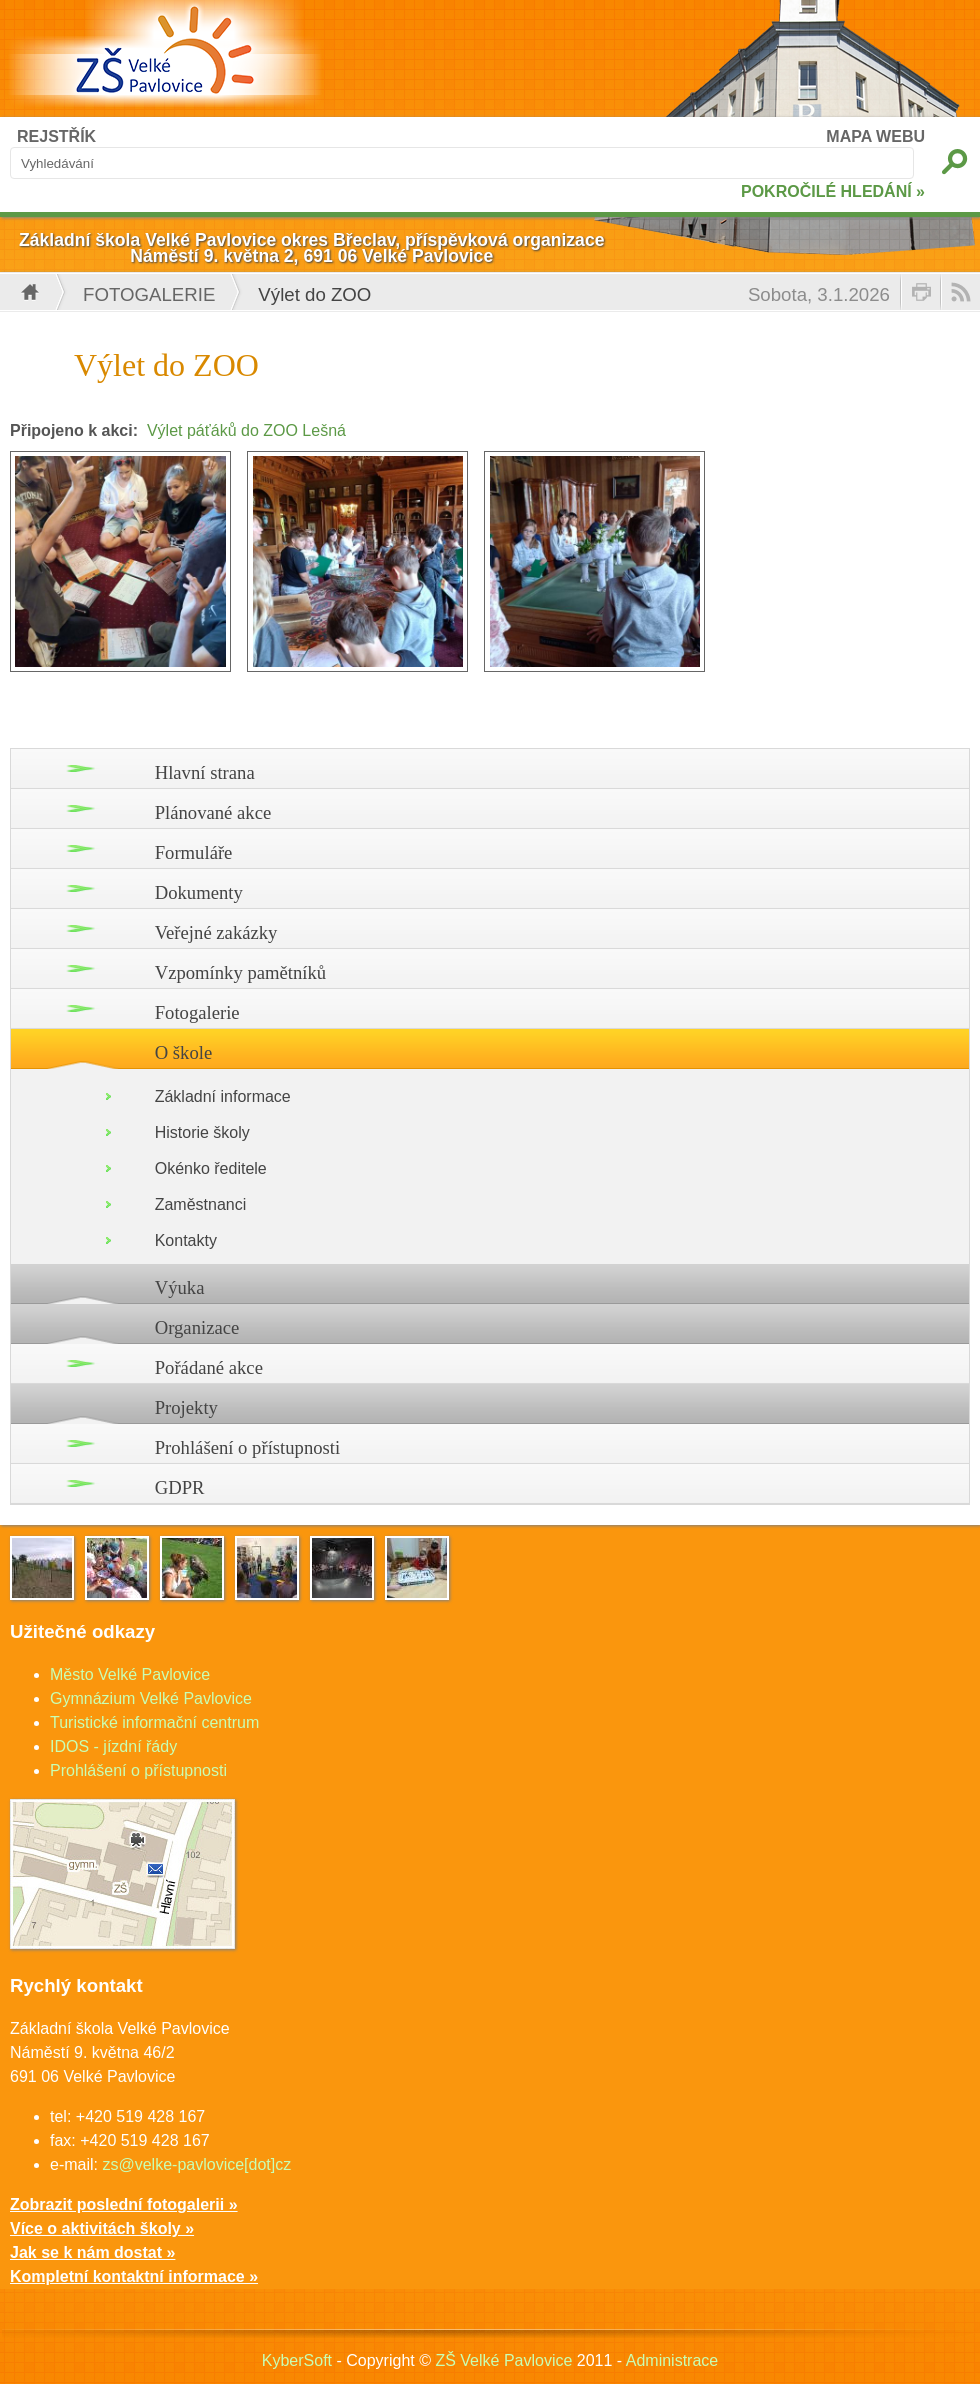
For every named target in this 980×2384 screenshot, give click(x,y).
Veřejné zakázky (216, 932)
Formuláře (194, 852)
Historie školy (202, 1132)
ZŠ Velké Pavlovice (503, 2360)
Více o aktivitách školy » (102, 2228)
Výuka (180, 1287)
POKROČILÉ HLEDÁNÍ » (833, 191)
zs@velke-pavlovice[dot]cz (196, 2164)
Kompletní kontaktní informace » (134, 2276)
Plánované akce (213, 812)
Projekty (186, 1407)
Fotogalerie (149, 294)
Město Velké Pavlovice (130, 1674)
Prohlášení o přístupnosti (248, 1447)
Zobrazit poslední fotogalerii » (124, 2204)
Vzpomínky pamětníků (241, 972)
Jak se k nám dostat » (92, 2252)
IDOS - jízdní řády (113, 1746)
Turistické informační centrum (154, 1722)
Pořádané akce (209, 1367)
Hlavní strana (205, 772)
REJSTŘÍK (56, 136)
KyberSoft (297, 2360)
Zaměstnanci (201, 1204)
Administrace (672, 2360)
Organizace (197, 1327)
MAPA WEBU (875, 136)
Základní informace (223, 1096)
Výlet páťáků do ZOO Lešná (246, 430)
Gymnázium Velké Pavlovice (151, 1698)
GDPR (180, 1487)
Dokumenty (199, 892)
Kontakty (186, 1240)
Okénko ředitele (211, 1168)
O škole (184, 1052)
